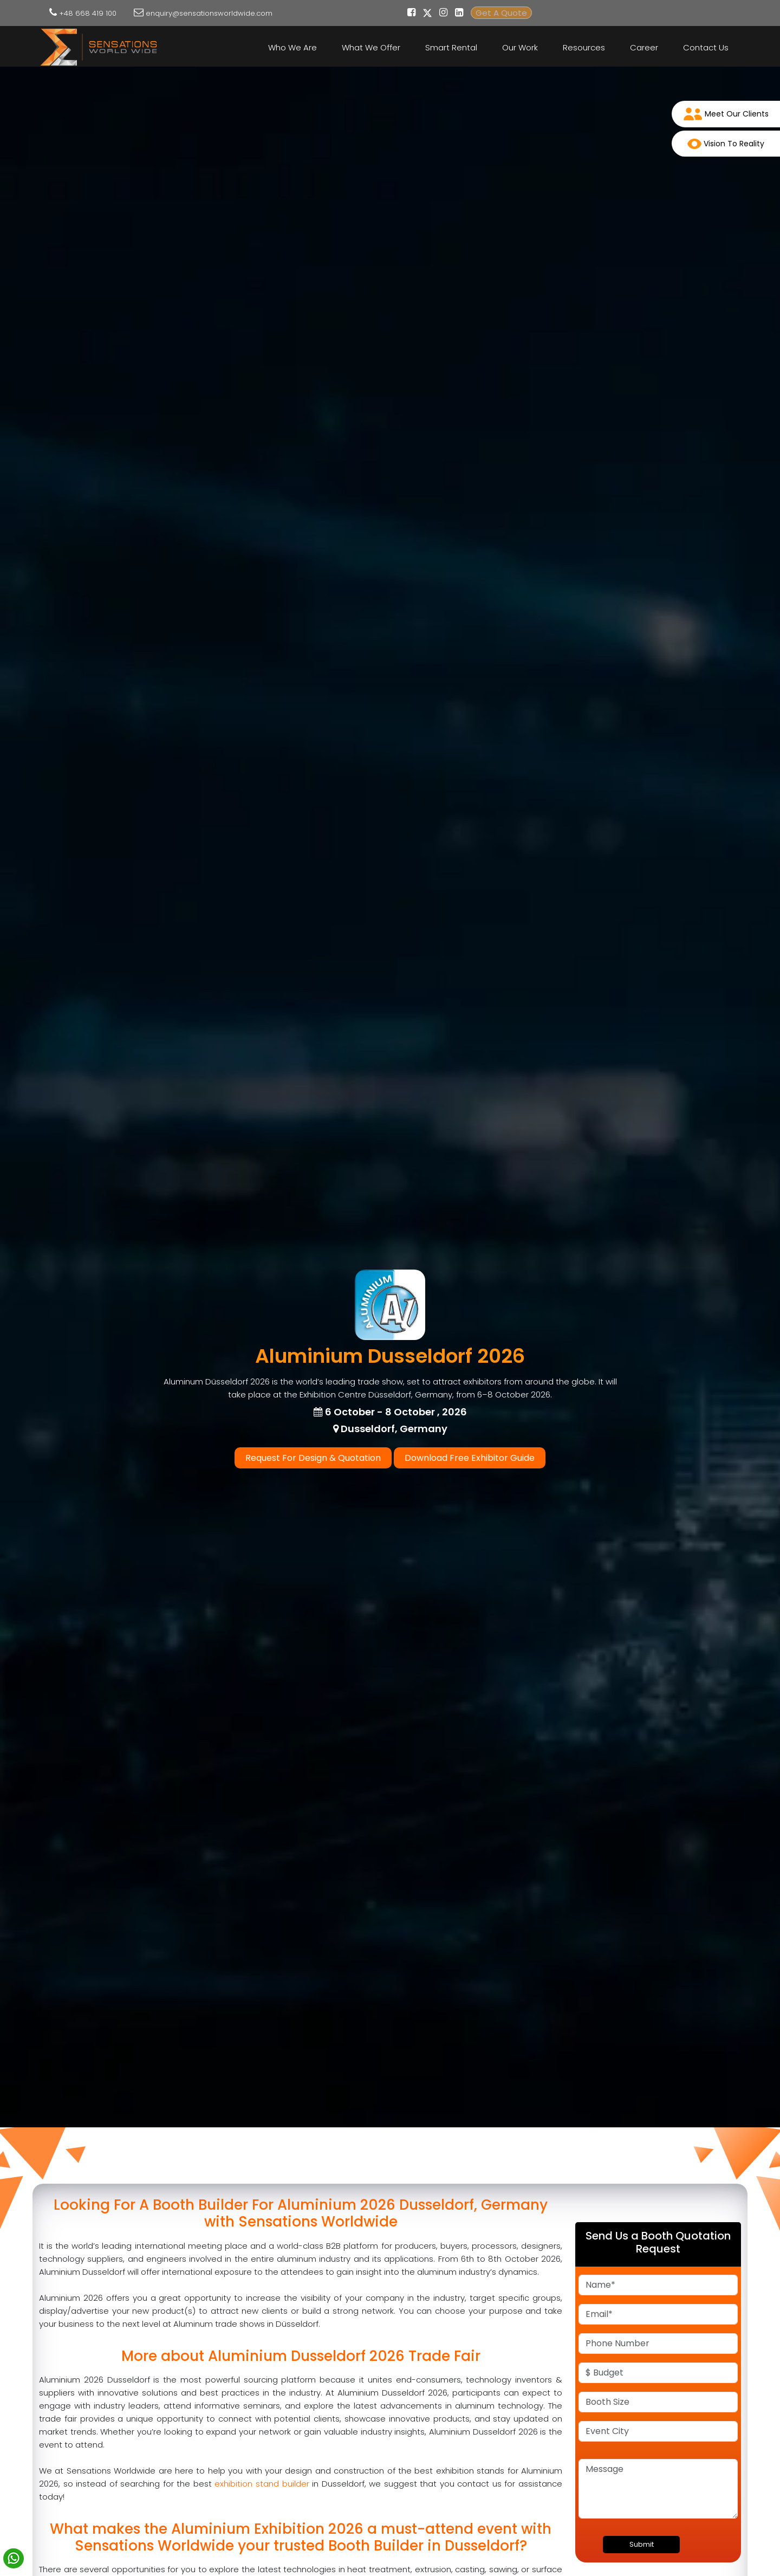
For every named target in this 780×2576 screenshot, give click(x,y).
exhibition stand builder (261, 2483)
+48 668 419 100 (87, 13)
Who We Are (292, 47)
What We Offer (371, 47)
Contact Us (706, 47)
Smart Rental (451, 47)
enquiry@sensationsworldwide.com (209, 13)
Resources (584, 47)
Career (644, 47)
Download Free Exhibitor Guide (470, 1458)
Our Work (520, 47)
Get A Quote (501, 12)
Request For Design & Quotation (313, 1458)
